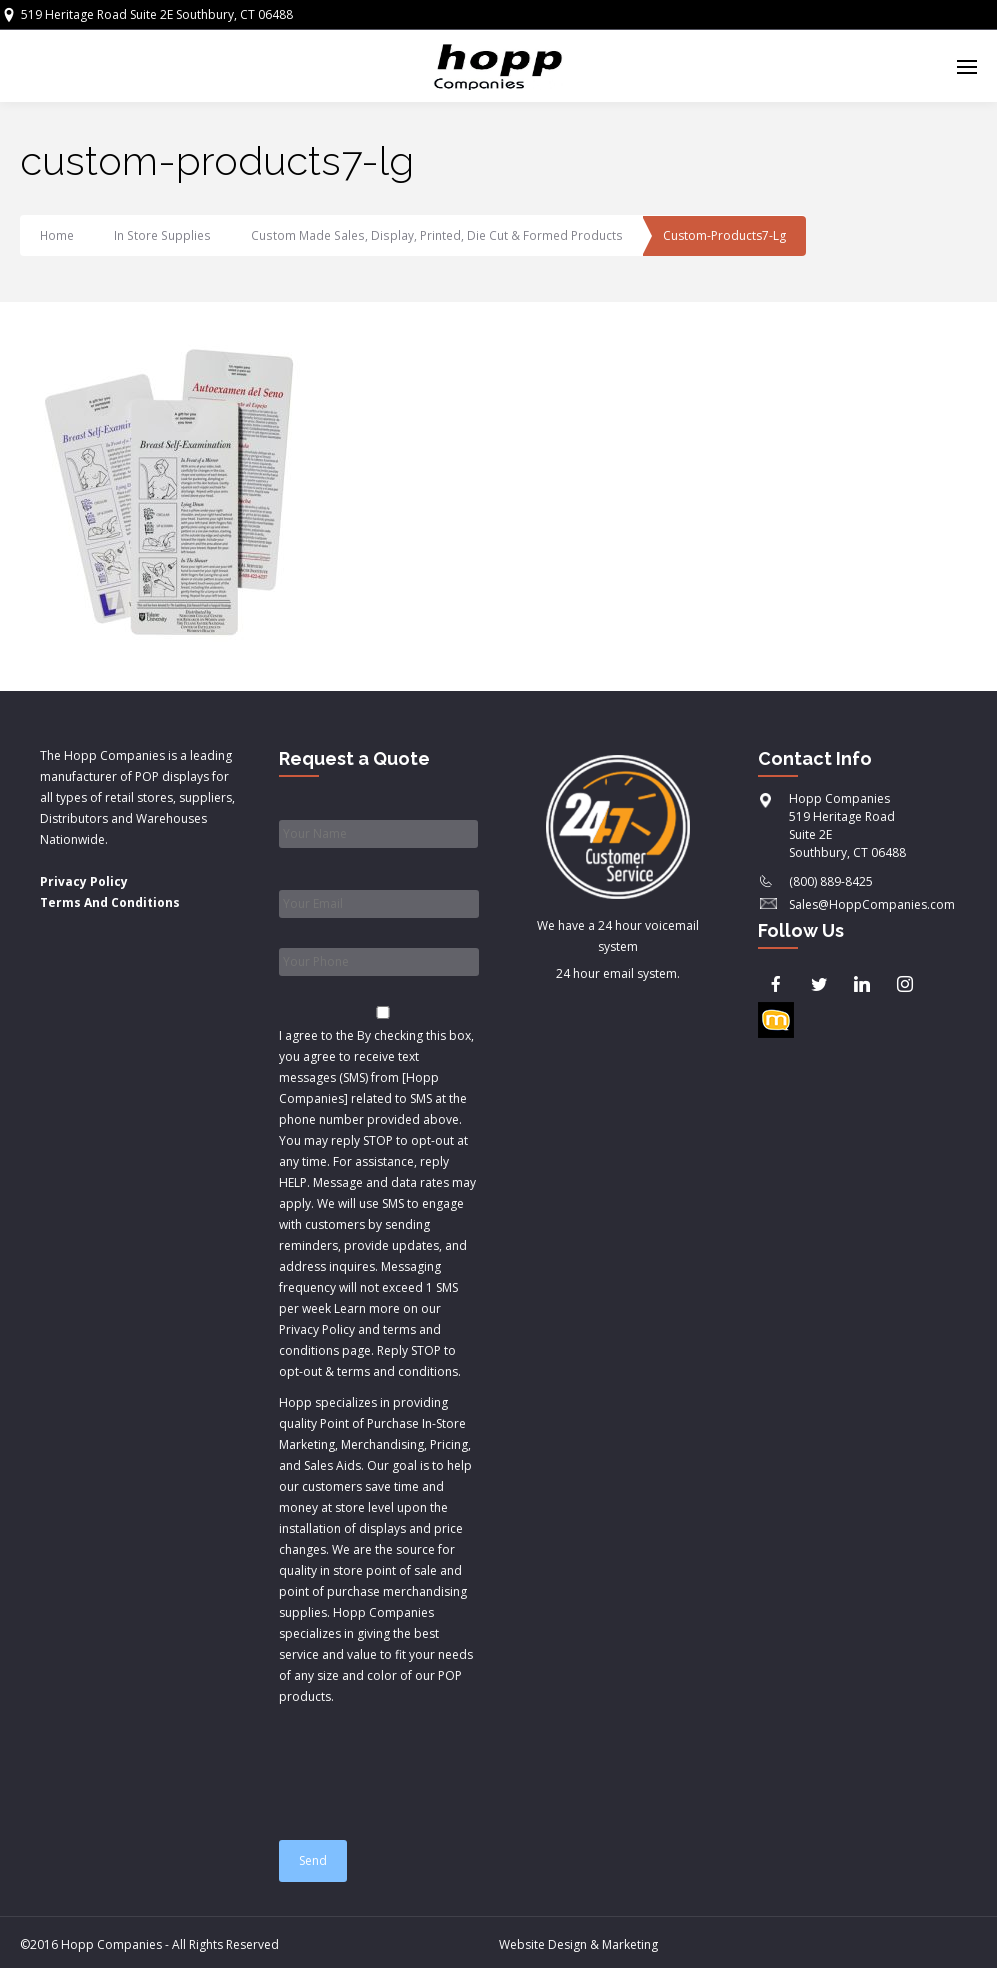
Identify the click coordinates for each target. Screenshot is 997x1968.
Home (57, 234)
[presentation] (431, 1764)
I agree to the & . (377, 1203)
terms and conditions (397, 1371)
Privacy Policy (84, 881)
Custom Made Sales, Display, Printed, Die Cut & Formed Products (432, 234)
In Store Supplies (162, 234)
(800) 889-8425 (831, 881)
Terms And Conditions (110, 902)
